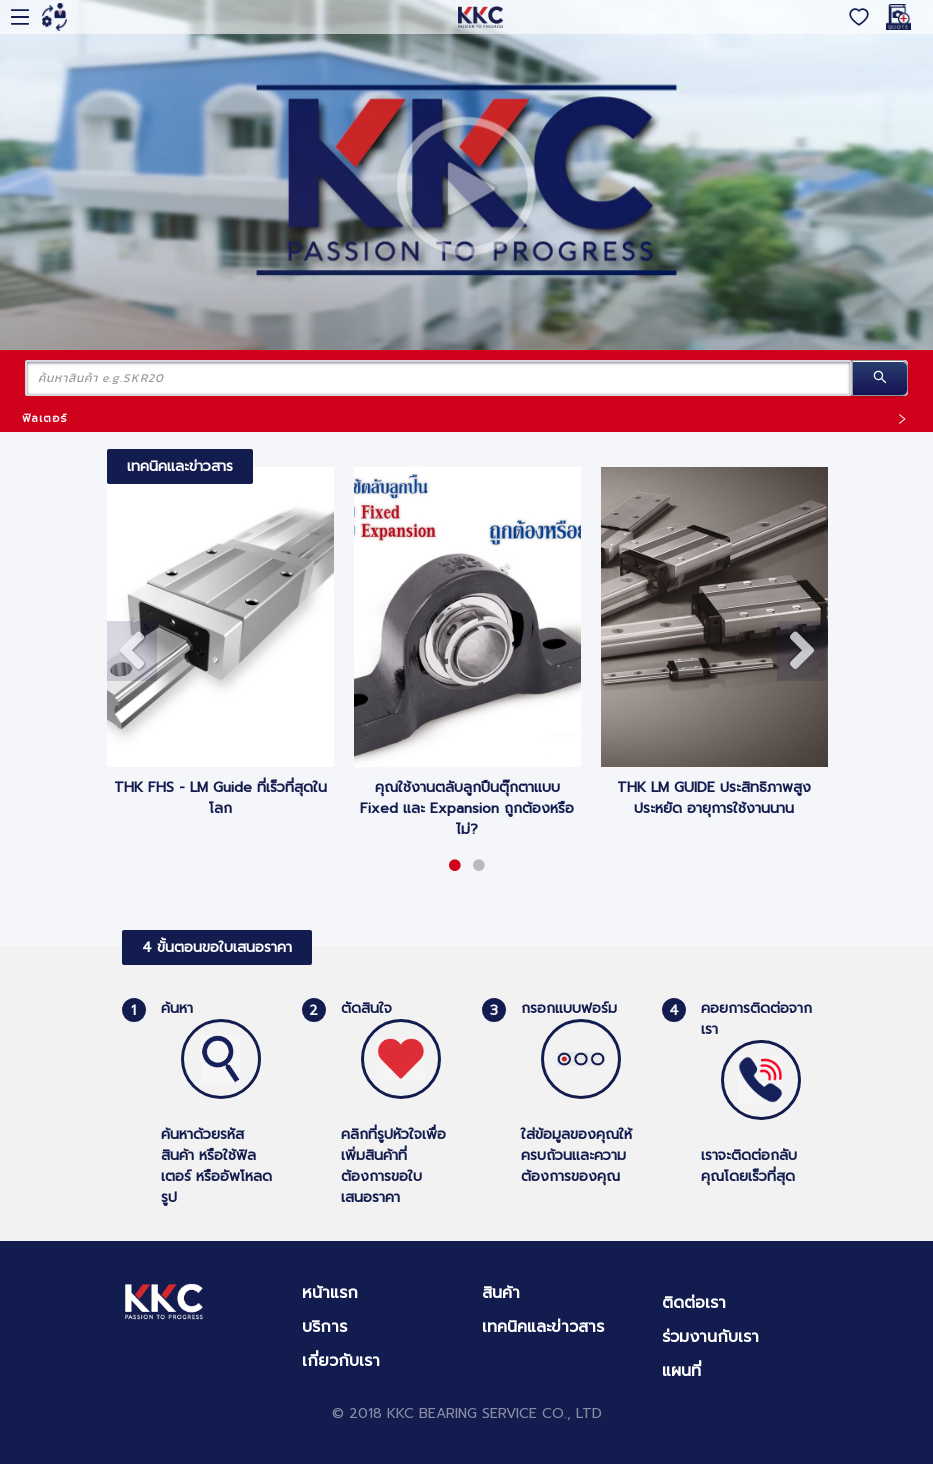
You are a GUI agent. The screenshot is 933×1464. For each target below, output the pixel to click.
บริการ (324, 1327)
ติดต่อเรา (694, 1303)
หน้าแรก (330, 1293)
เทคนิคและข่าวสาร (543, 1327)
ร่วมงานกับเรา (710, 1337)
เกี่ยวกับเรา (341, 1361)
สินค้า (501, 1293)
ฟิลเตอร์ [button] (465, 418)
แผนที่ (681, 1371)
